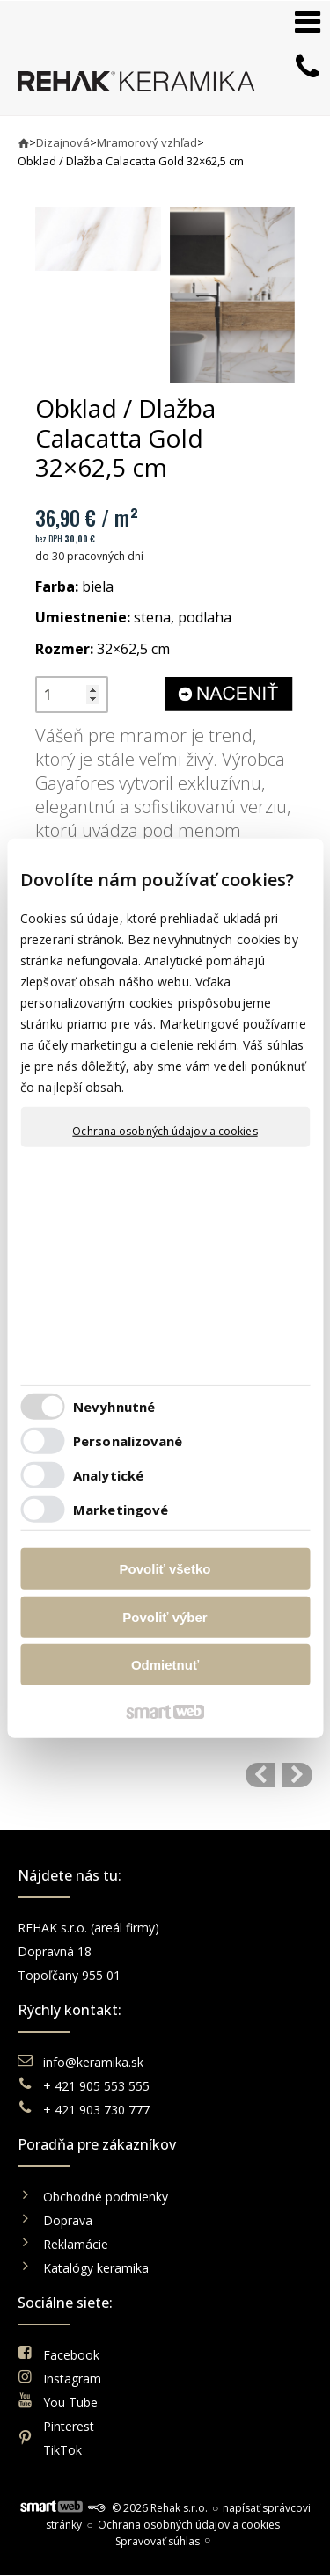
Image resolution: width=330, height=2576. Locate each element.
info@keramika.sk (93, 2062)
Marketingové (120, 1508)
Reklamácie (77, 2244)
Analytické (108, 1474)
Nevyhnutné (114, 1406)
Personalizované (128, 1440)
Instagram (72, 2378)
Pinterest (68, 2426)
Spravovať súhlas (157, 2541)
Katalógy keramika (96, 2267)
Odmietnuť (165, 1664)
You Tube (70, 2402)
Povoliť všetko (165, 1568)
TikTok (62, 2449)
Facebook (71, 2355)
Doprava (67, 2220)
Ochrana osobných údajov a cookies (164, 1131)
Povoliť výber (164, 1616)
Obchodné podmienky (105, 2196)
